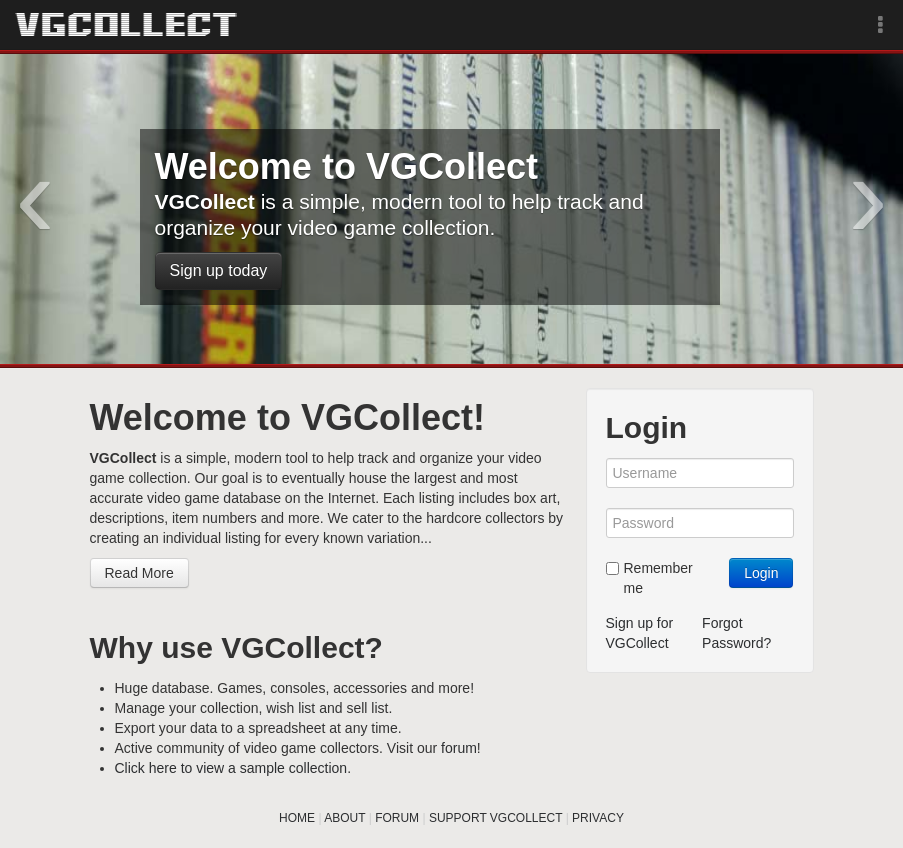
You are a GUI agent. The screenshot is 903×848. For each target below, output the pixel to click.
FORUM (397, 818)
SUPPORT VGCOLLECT (495, 818)
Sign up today (219, 270)
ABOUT (344, 818)
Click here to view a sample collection (231, 768)
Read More (139, 573)
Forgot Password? (736, 633)
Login (761, 573)
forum (459, 748)
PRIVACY (598, 818)
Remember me (649, 578)
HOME (297, 818)
